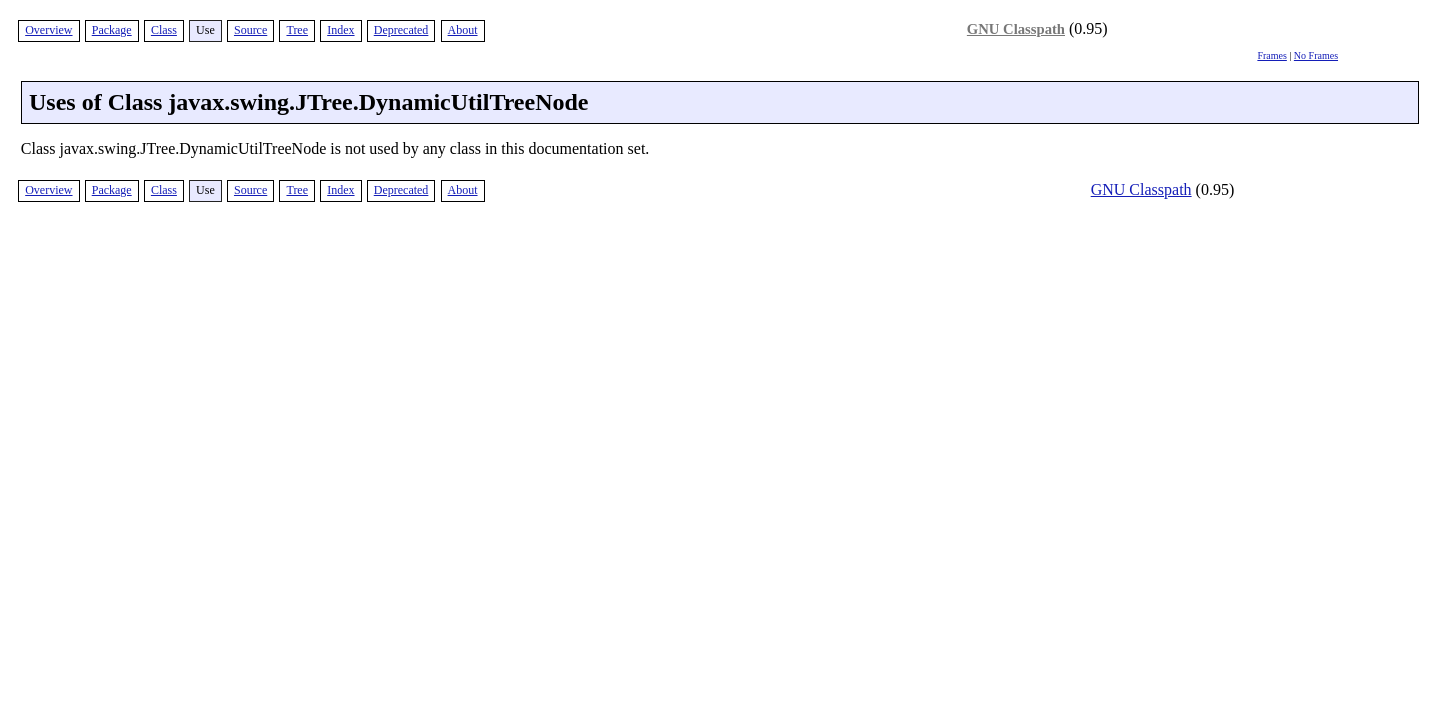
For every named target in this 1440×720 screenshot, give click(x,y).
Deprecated (401, 30)
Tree (297, 30)
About (463, 30)
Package (112, 30)
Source (250, 30)
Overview (48, 30)
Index (340, 30)
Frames (1271, 55)
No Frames (1316, 55)
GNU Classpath (1016, 29)
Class (164, 30)
